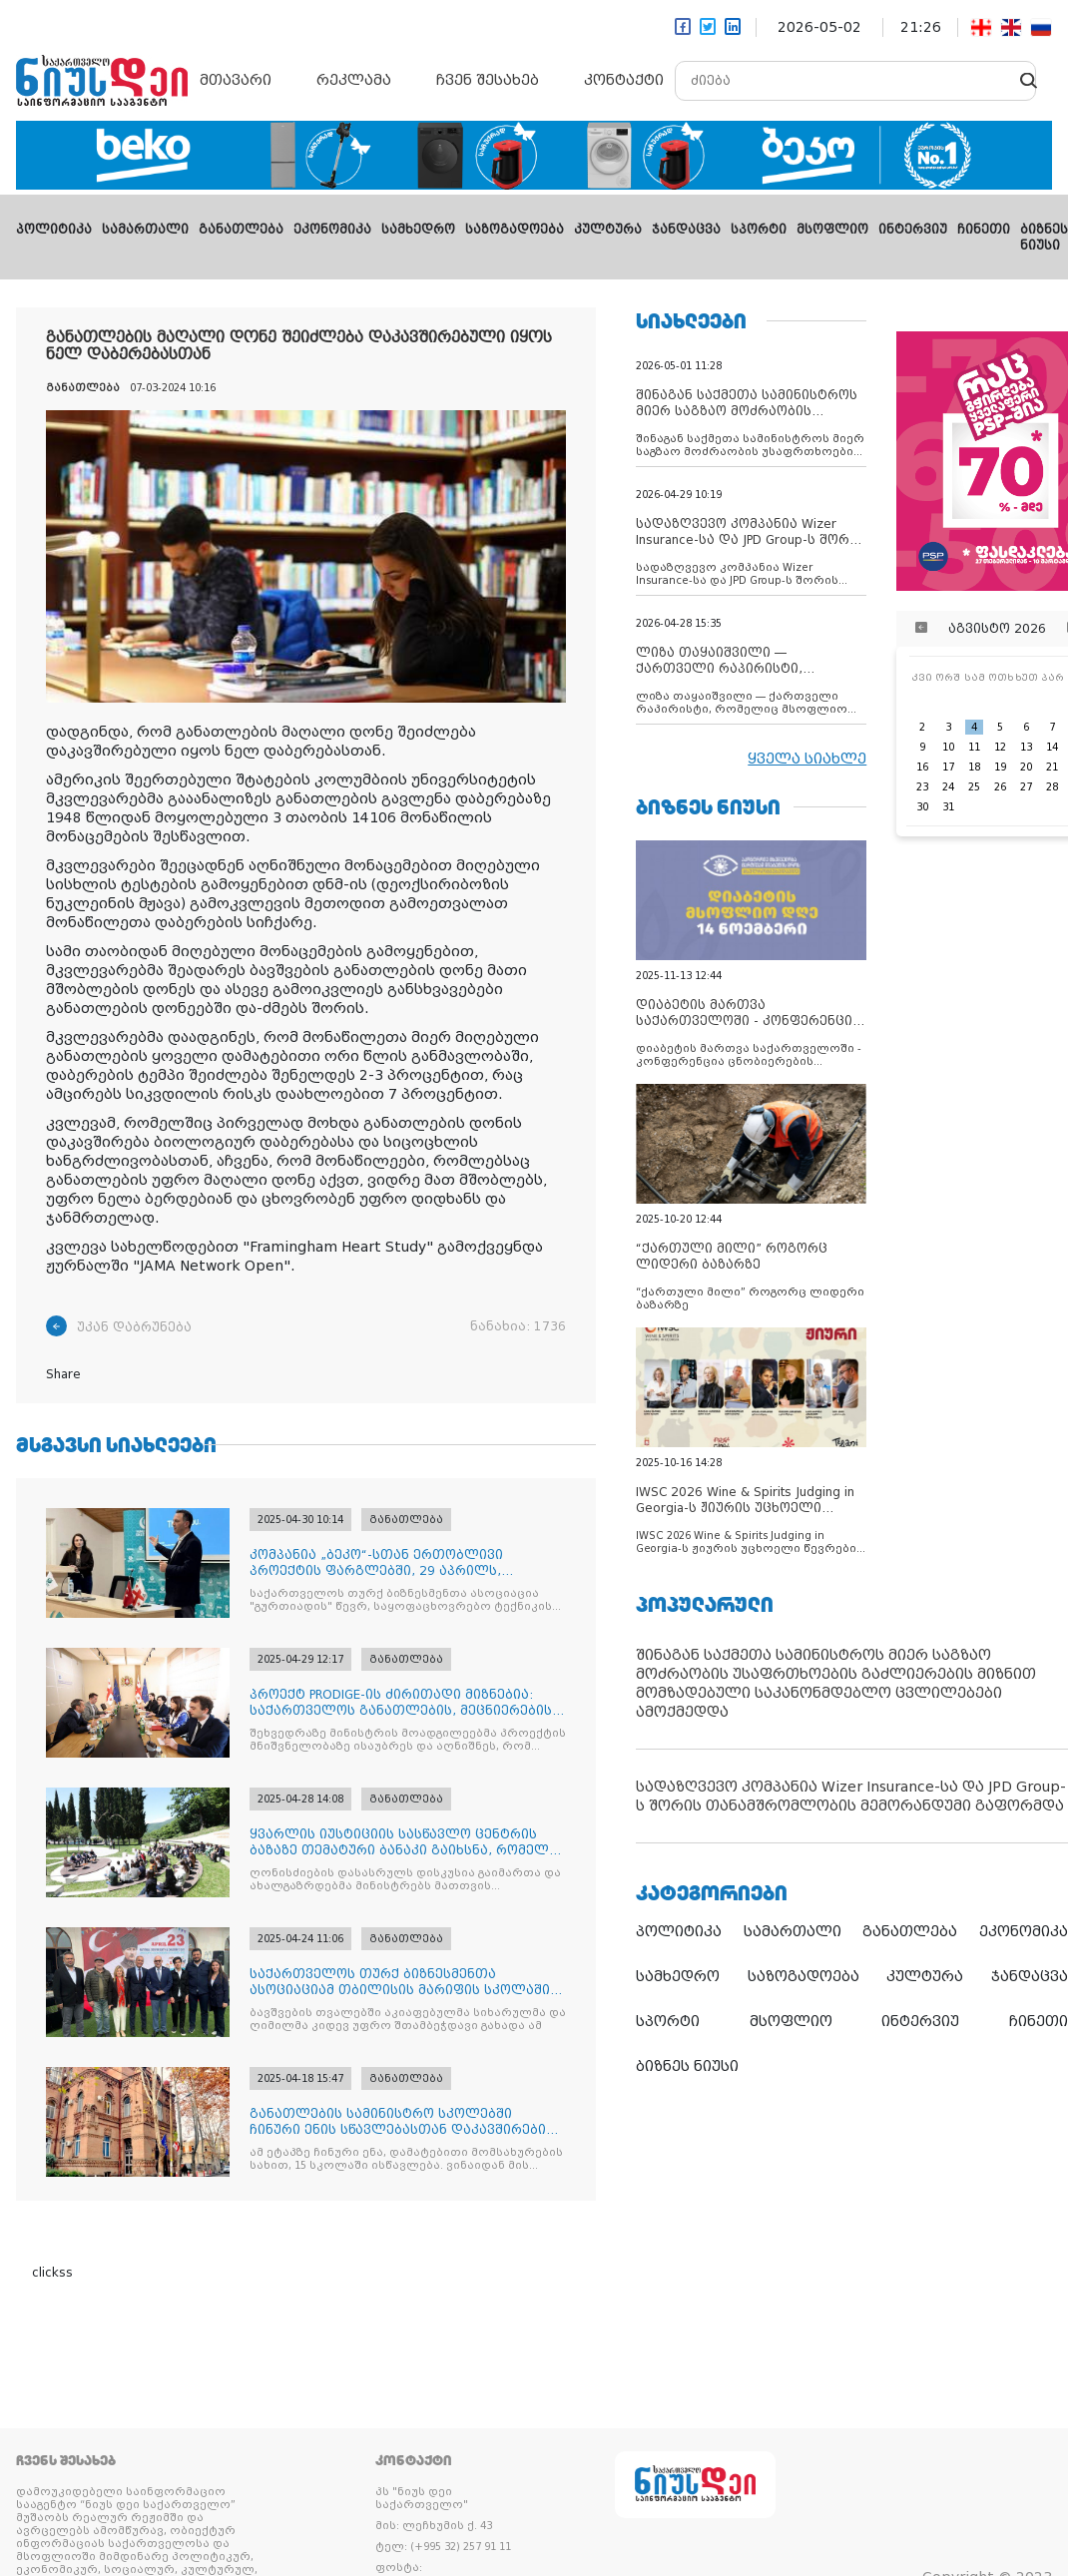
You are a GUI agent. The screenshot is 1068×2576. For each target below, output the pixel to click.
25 (974, 786)
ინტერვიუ (912, 230)
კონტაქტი (624, 80)
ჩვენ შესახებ (487, 80)
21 (1052, 767)
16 (922, 767)
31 (948, 806)
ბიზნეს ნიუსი (687, 2066)
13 (1026, 747)
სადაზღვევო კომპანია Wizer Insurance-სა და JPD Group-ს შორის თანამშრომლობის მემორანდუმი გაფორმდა (851, 1796)
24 (948, 786)
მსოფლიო (832, 230)
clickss (52, 2273)
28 (1052, 786)
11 (974, 747)
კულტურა (608, 230)
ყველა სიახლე (807, 759)
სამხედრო (418, 230)
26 (1000, 786)
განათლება (241, 230)
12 (1000, 747)
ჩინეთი (983, 230)
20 (1026, 767)
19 (1000, 767)
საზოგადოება (514, 230)
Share (63, 1374)
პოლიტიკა (54, 230)
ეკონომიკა (332, 230)
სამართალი (145, 230)
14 (1052, 747)
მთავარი (235, 80)
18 (974, 767)
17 (948, 767)
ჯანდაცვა (686, 230)
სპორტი (759, 230)
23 (922, 786)
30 (922, 806)
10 (948, 747)
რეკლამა (353, 80)
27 (1026, 786)
